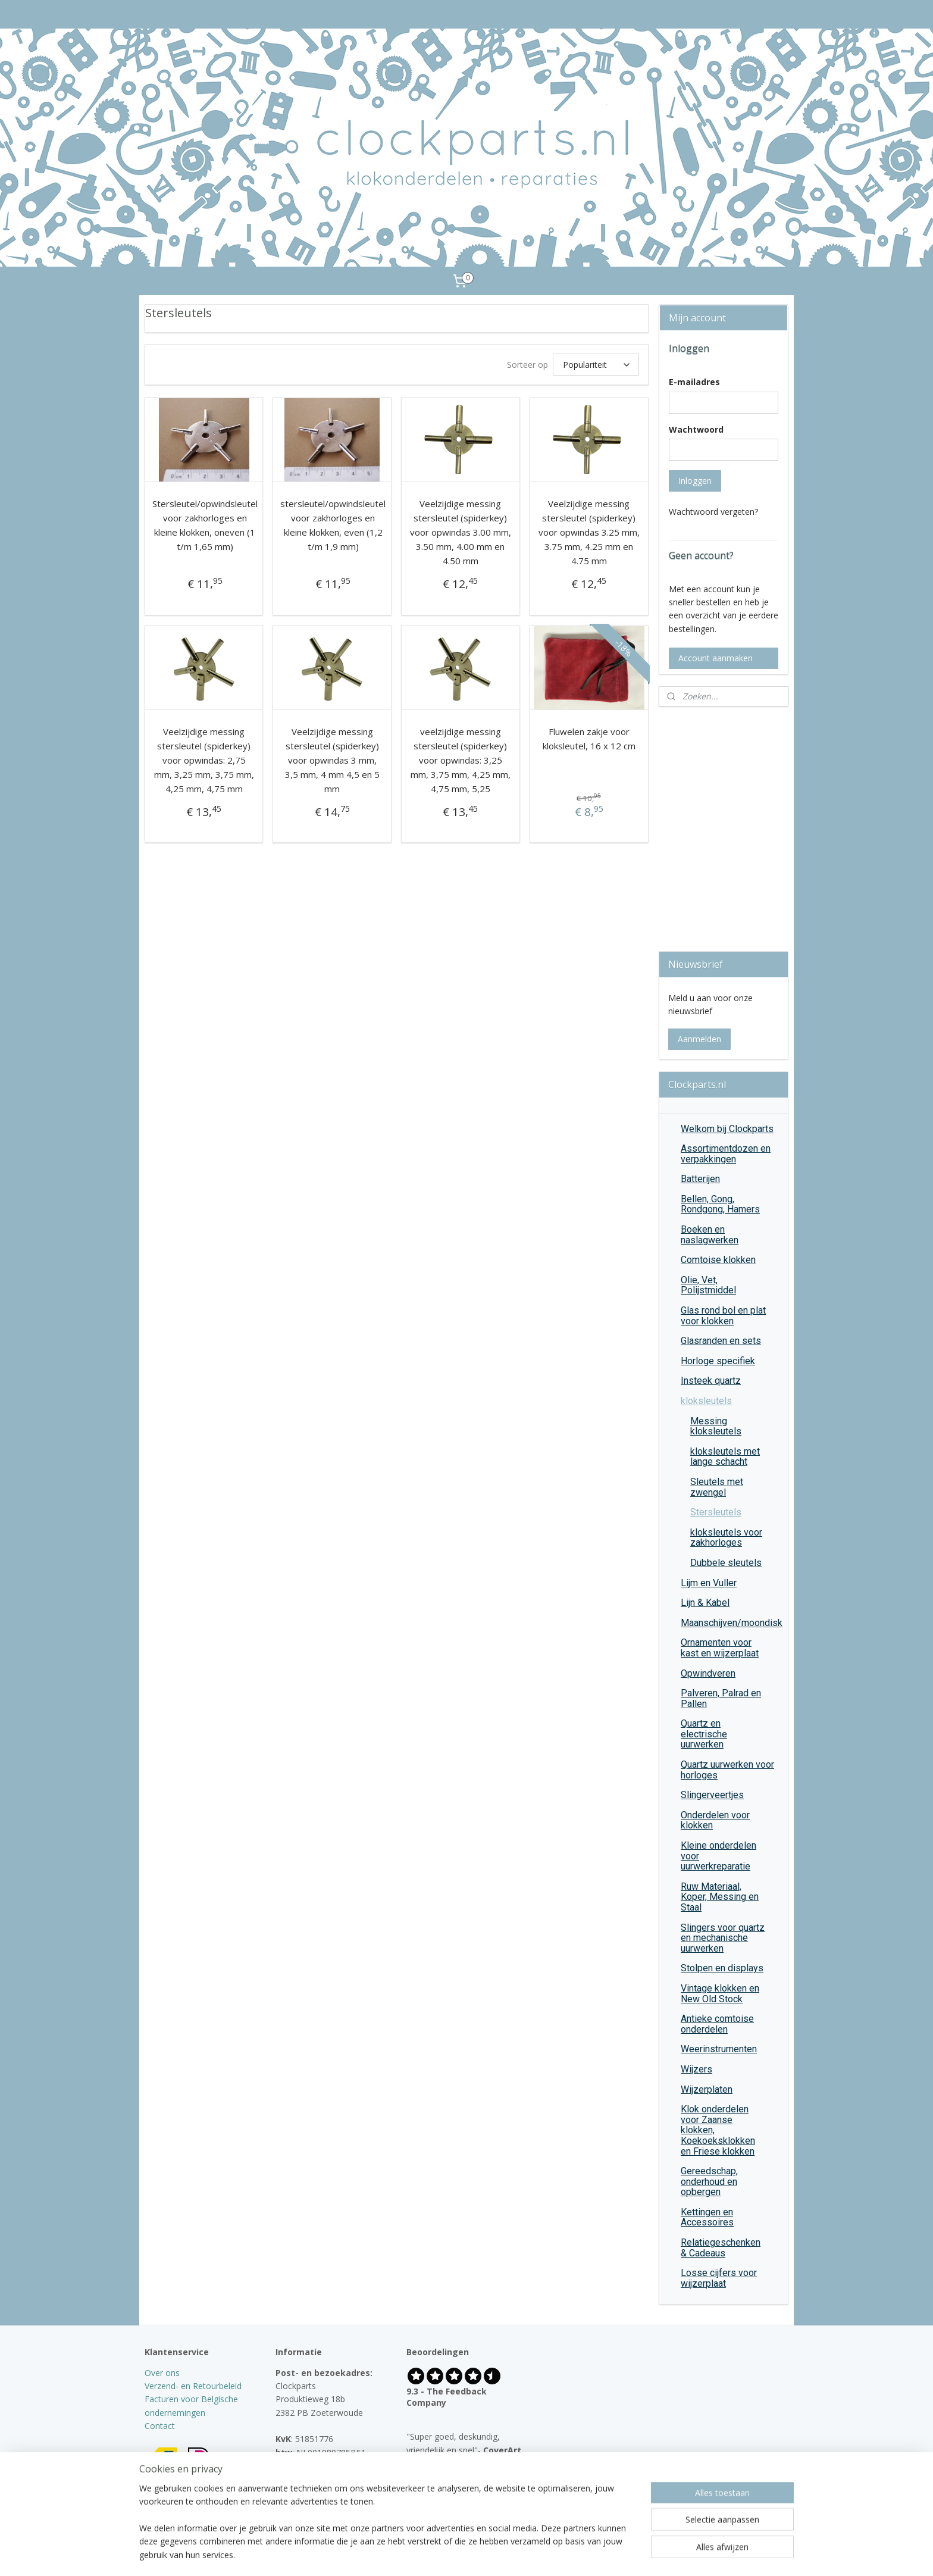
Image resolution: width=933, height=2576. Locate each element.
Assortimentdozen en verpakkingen (726, 1154)
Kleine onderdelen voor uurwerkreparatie (729, 1856)
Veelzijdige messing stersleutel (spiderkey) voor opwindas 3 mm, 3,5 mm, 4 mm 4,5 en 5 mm (332, 760)
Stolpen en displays (729, 1968)
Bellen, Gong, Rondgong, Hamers (729, 1204)
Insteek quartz (729, 1380)
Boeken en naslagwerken (709, 1235)
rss (444, 2554)
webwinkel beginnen (490, 2554)
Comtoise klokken (718, 1259)
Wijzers (729, 2069)
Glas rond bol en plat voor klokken (729, 1316)
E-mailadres (694, 381)
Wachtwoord (696, 429)
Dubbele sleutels (726, 1562)
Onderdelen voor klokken (729, 1820)
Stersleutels (715, 1512)
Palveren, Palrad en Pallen (729, 1698)
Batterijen (700, 1178)
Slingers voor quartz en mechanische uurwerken (729, 1938)
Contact (160, 2425)
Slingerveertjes (729, 1794)
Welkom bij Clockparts (727, 1128)
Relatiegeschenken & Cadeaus (729, 2248)
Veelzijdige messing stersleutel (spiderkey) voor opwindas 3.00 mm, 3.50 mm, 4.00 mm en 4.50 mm (460, 532)
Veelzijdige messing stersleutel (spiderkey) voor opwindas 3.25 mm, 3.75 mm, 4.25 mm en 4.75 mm (589, 532)
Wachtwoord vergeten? (713, 511)
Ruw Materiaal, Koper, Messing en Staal (729, 1897)
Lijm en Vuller (709, 1583)
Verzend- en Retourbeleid (193, 2385)
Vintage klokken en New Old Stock (729, 1994)
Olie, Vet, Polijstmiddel (729, 1285)
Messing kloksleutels (715, 1426)
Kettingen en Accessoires (729, 2217)
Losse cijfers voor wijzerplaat (729, 2278)
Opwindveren (729, 1673)
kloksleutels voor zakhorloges (726, 1538)
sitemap (420, 2554)
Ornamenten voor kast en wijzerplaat (729, 1648)
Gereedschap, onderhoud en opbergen (729, 2181)
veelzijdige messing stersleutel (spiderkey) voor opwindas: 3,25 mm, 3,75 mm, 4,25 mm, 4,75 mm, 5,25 (461, 760)
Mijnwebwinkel (594, 2554)
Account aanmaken (715, 658)
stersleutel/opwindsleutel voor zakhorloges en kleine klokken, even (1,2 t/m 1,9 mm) (333, 525)
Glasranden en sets (729, 1340)
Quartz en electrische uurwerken (729, 1734)
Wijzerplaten (729, 2089)
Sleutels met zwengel (734, 1487)
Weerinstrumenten (729, 2049)
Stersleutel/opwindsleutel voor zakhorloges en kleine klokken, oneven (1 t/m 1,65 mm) (205, 525)
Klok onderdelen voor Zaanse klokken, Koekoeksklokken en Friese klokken (729, 2129)
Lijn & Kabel (729, 1602)
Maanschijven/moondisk (731, 1622)
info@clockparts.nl (322, 2479)
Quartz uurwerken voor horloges (727, 1770)
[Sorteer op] (595, 364)
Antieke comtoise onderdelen (717, 2024)
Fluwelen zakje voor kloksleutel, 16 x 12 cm (589, 739)
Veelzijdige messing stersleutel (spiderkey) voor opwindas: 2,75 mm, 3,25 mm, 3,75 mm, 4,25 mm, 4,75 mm (204, 760)
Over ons (162, 2372)
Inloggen (695, 480)
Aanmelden (699, 1039)
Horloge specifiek (718, 1361)
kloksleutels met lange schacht (734, 1457)
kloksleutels (729, 1400)
